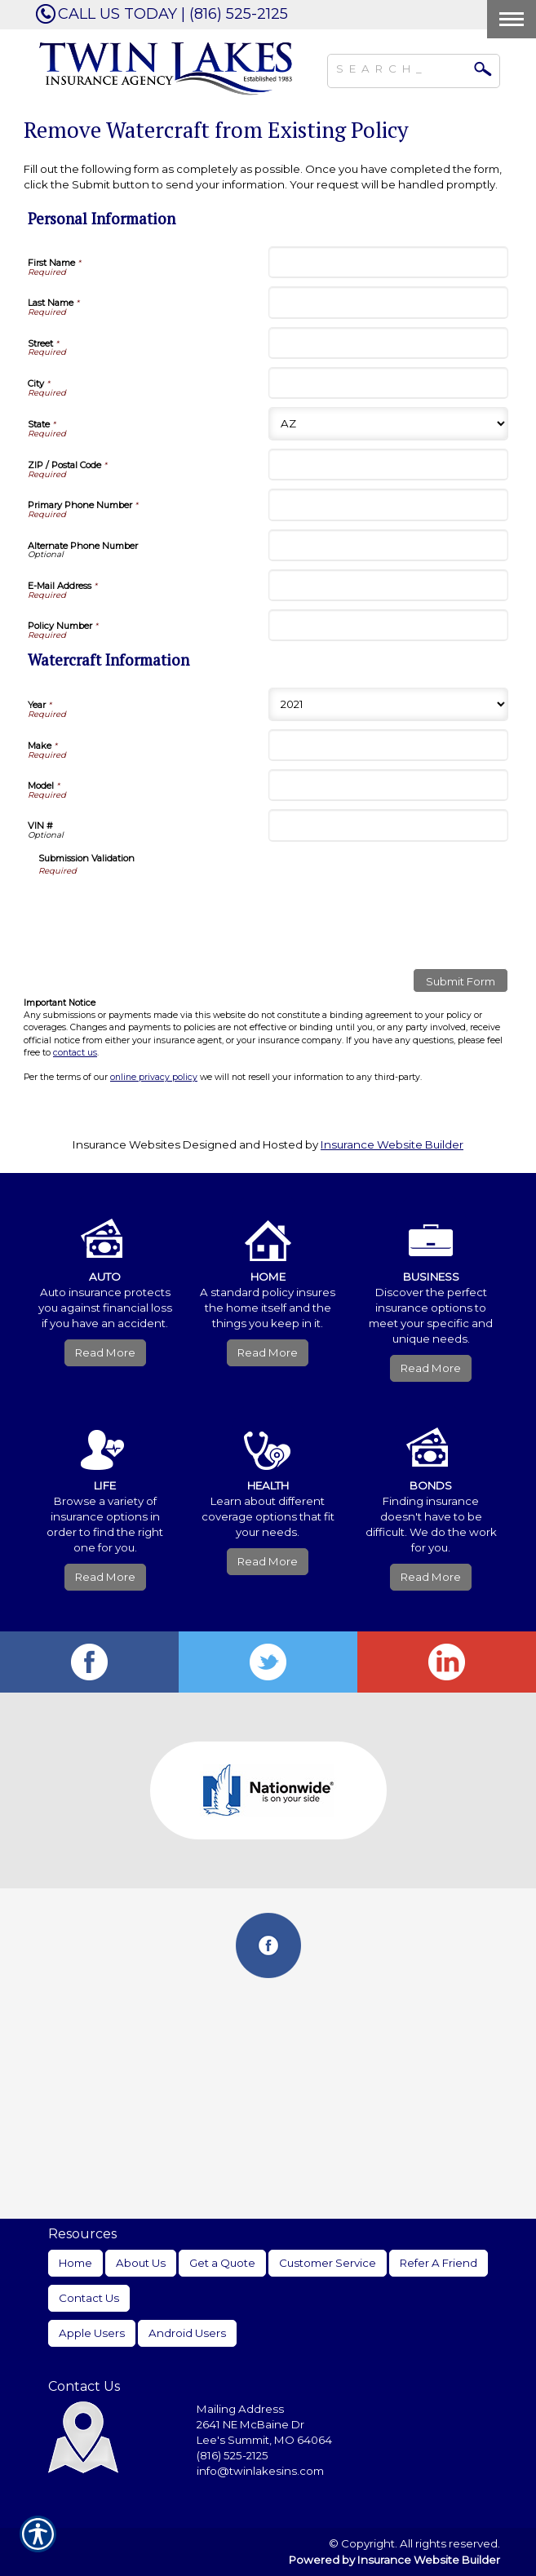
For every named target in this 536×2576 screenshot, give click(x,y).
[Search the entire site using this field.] (401, 67)
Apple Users (92, 2332)
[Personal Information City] (388, 383)
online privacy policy (153, 1077)
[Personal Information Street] (388, 343)
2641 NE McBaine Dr (252, 2424)
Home (75, 2262)
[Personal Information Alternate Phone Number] (388, 545)
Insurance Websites (126, 1144)
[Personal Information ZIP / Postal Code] (388, 464)
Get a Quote (222, 2262)
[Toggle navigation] (511, 19)
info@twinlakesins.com (260, 2470)
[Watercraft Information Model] (388, 785)
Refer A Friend (438, 2262)
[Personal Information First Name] (388, 262)
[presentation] (162, 909)
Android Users (187, 2332)
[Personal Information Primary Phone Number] (388, 504)
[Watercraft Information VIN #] (388, 825)
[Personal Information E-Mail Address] (388, 585)
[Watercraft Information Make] (388, 745)
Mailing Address (240, 2408)
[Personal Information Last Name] (388, 302)
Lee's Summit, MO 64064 (264, 2439)
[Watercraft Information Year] (388, 704)
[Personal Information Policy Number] (388, 625)
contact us (75, 1052)
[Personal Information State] (388, 423)
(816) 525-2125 (232, 2455)
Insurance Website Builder (392, 1144)
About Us (141, 2262)
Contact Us (89, 2297)
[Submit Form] (460, 980)
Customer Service (327, 2262)
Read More (105, 1352)
